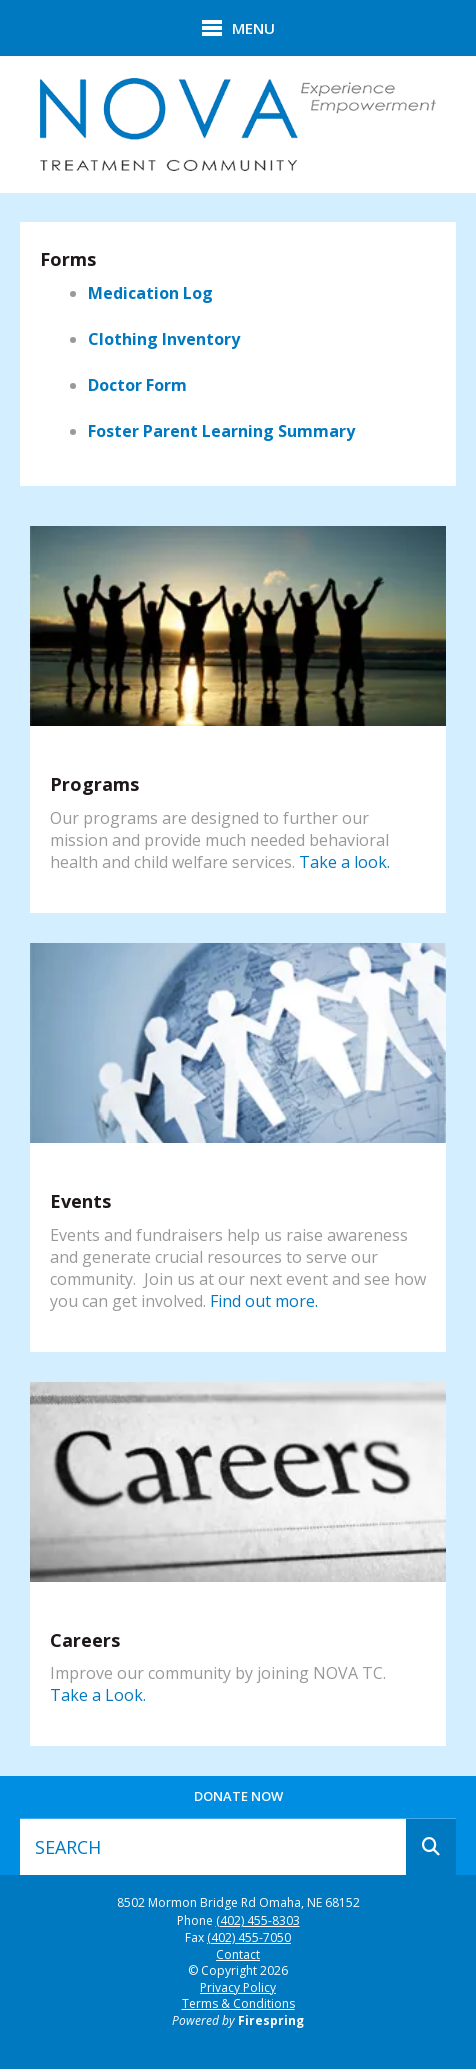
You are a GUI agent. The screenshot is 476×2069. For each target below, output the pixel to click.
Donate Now (238, 1796)
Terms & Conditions (238, 2003)
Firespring (271, 2020)
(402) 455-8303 (258, 1921)
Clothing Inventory (164, 339)
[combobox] (213, 1847)
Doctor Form (137, 385)
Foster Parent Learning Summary (221, 431)
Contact (238, 1955)
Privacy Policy (238, 1987)
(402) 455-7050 (249, 1938)
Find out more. (264, 1301)
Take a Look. (98, 1695)
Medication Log (150, 293)
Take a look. (344, 862)
